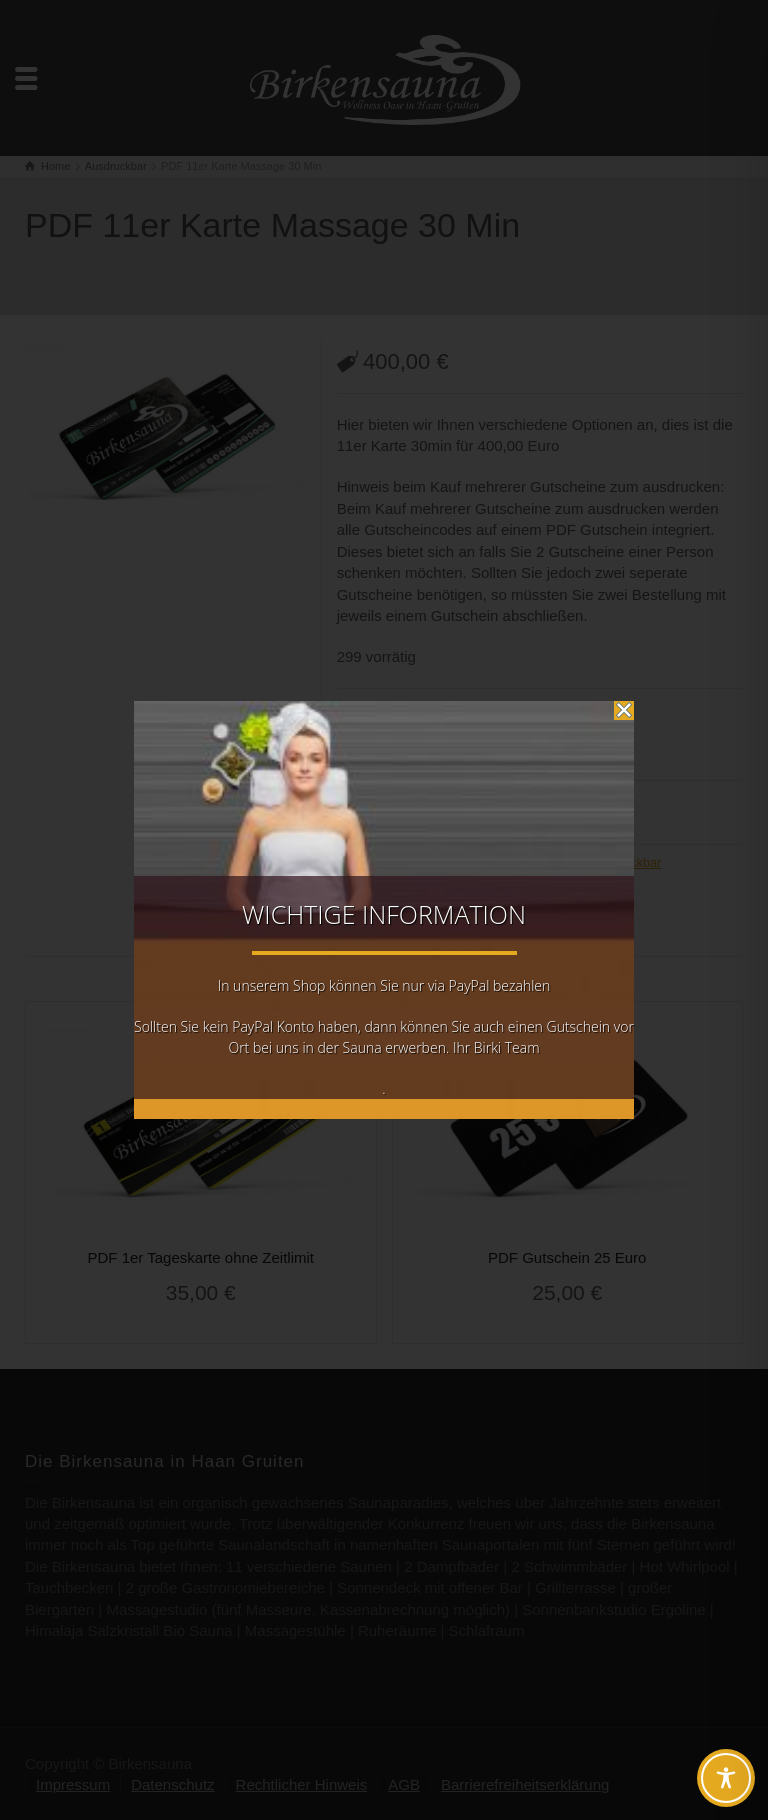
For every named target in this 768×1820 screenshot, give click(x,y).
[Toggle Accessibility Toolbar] (726, 1778)
